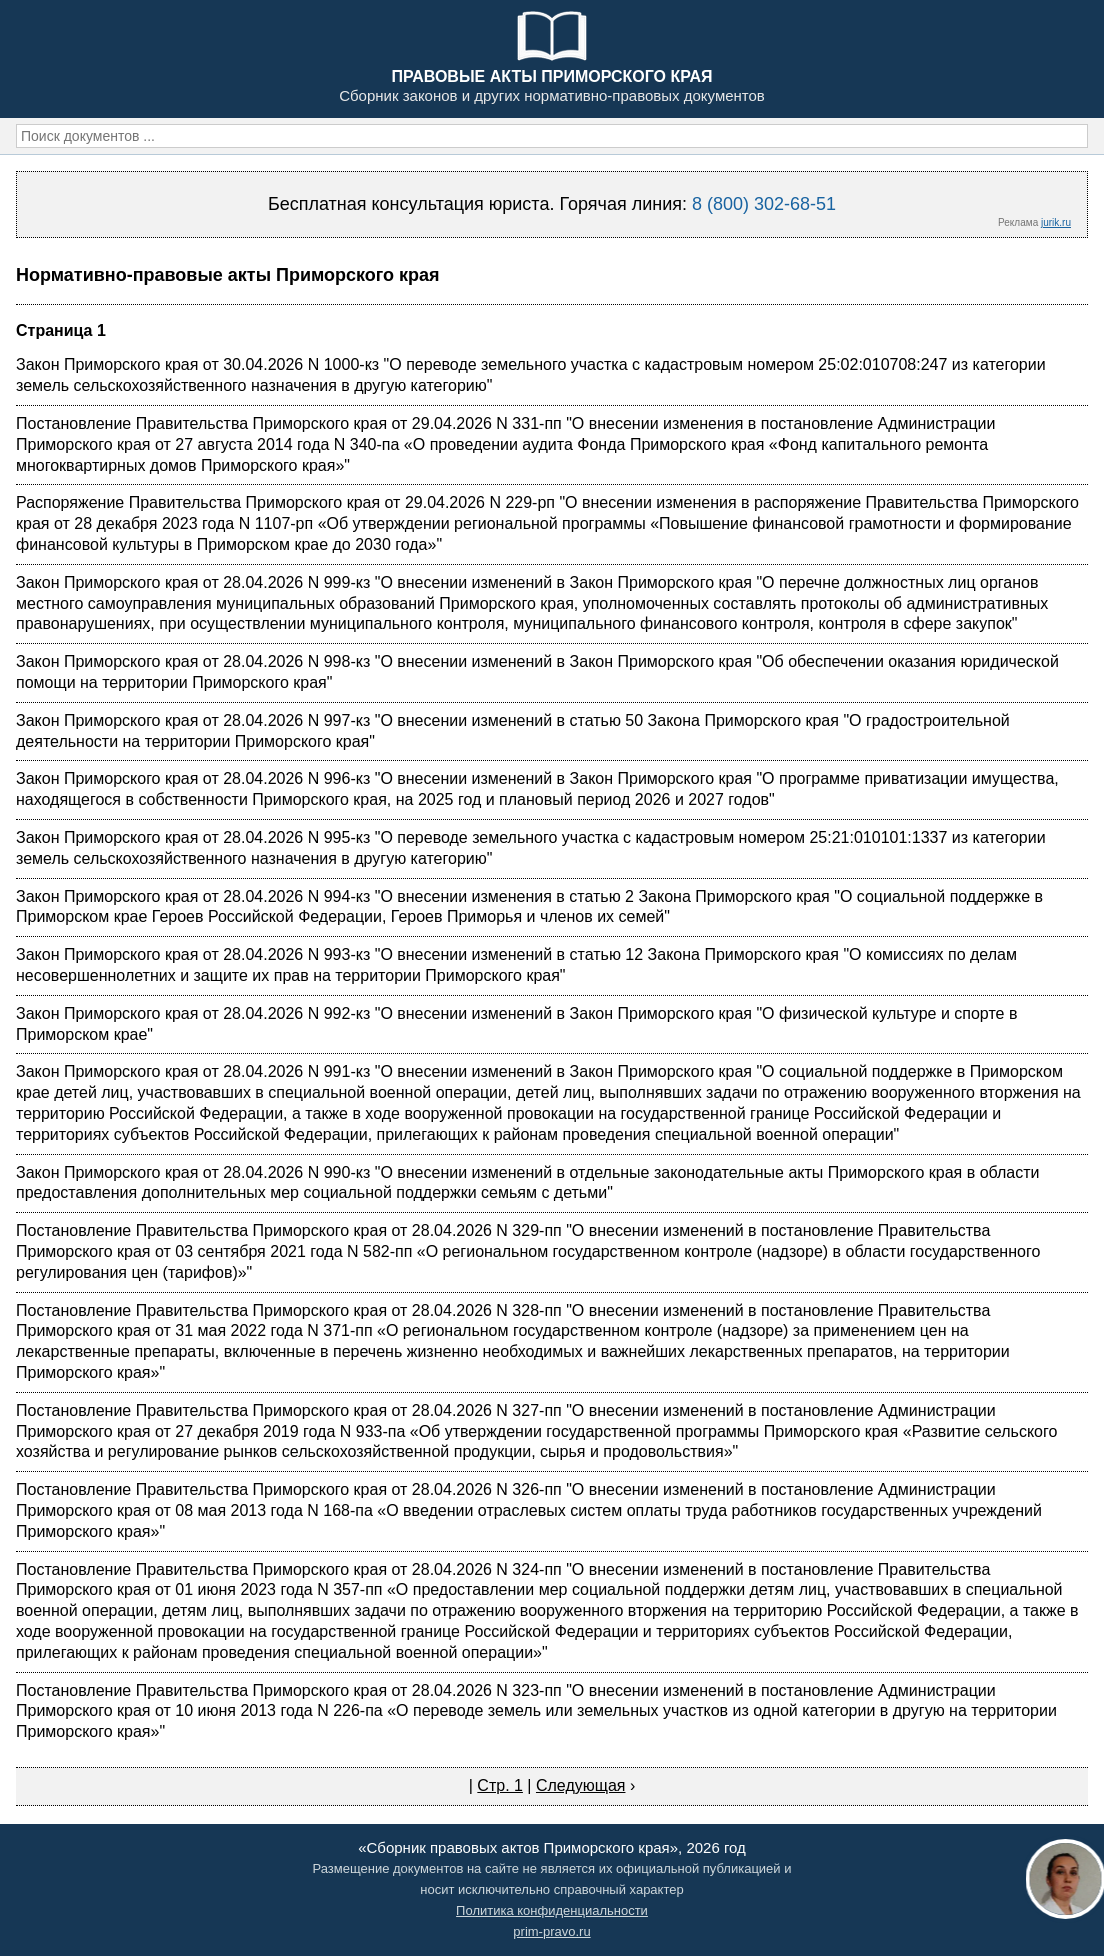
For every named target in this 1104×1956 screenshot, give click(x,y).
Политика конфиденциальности (552, 1910)
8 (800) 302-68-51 (764, 204)
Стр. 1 (500, 1785)
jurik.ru (1056, 222)
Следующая (581, 1785)
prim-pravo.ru (551, 1931)
